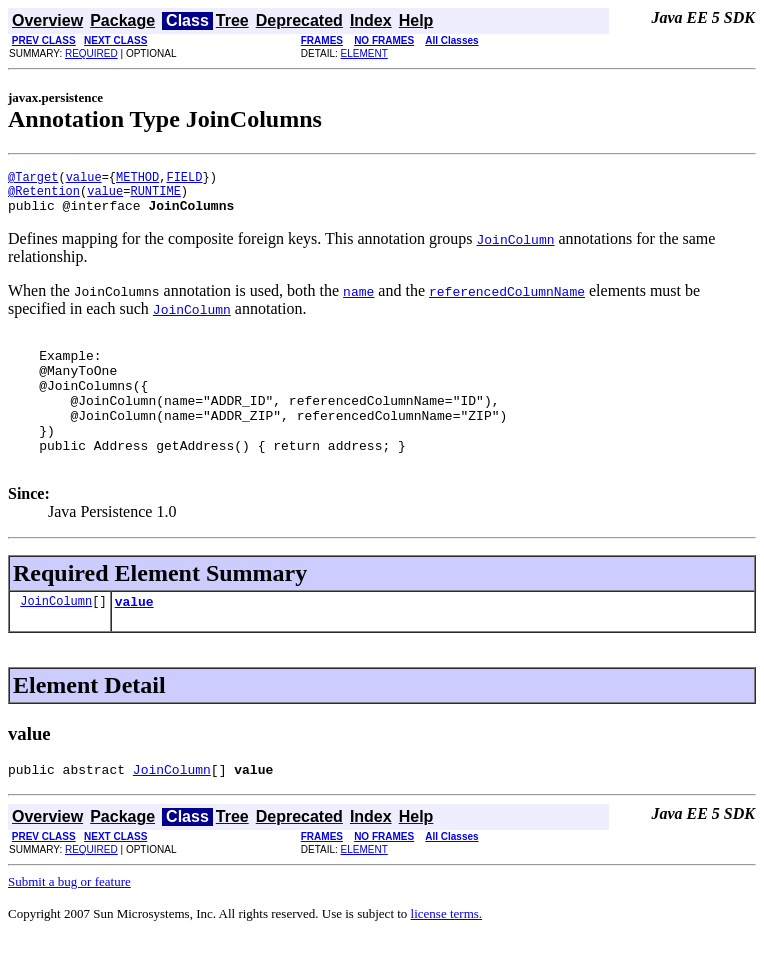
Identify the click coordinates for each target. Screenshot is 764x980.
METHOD (137, 179)
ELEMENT (364, 53)
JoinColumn (56, 639)
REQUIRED (91, 53)
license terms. (446, 955)
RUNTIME (155, 196)
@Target (33, 179)
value (84, 179)
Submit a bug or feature (69, 923)
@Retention (44, 196)
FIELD (184, 179)
